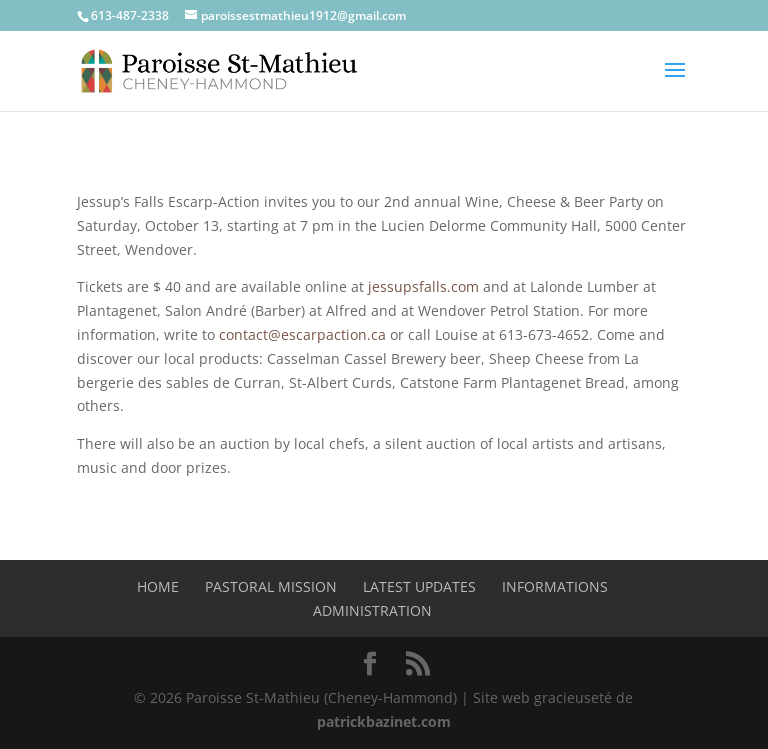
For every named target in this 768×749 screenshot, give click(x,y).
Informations (555, 586)
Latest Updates (419, 586)
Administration (372, 610)
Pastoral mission (271, 586)
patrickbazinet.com (384, 721)
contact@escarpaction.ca (302, 334)
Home (158, 586)
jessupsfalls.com (423, 286)
